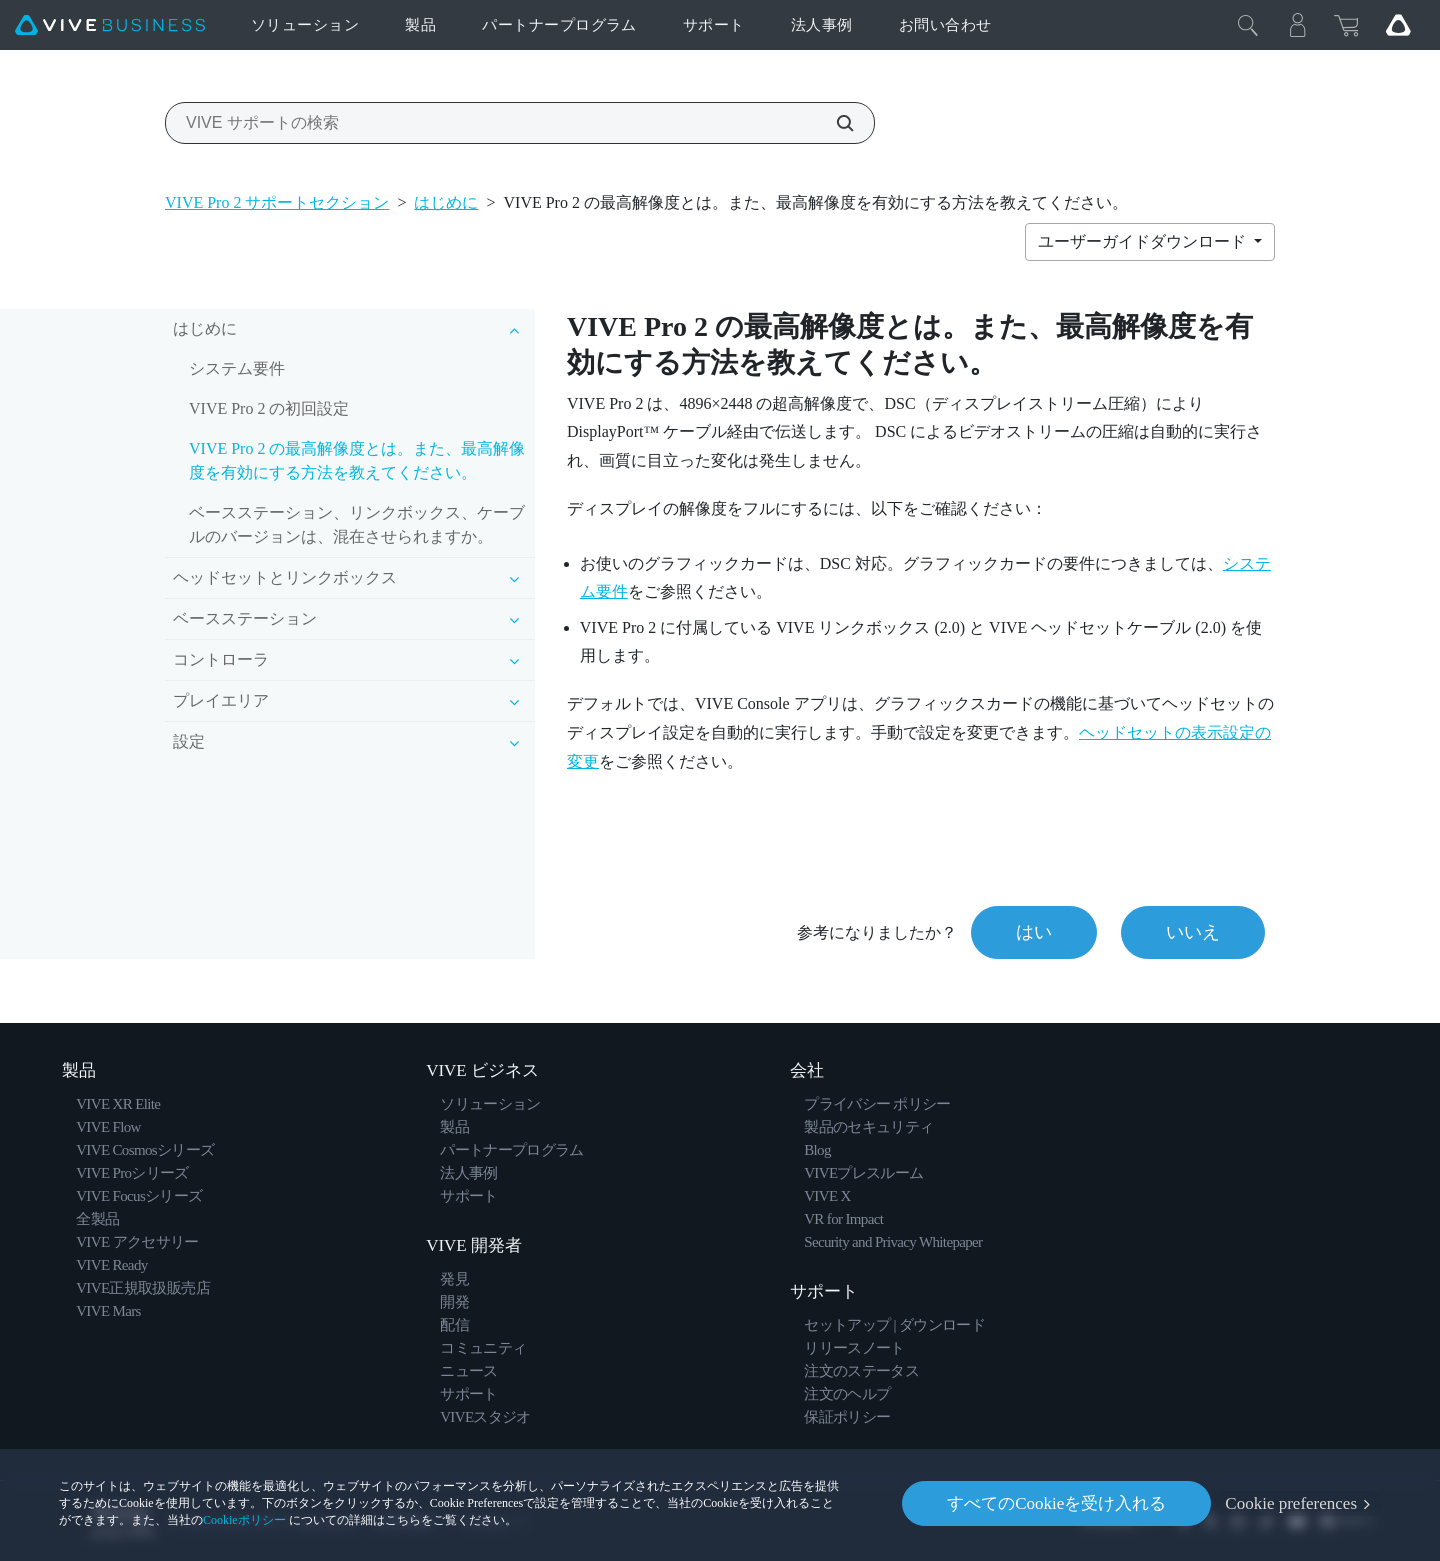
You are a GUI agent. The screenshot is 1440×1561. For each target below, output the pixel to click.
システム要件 (237, 368)
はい (1034, 932)
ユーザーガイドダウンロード (1144, 241)
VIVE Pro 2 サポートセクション (277, 202)
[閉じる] (1248, 25)
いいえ (1193, 932)
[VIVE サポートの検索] (834, 123)
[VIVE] (110, 25)
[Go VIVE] (1398, 25)
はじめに (446, 202)
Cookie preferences (1291, 1503)
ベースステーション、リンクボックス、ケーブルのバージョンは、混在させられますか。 (357, 524)
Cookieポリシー (244, 1520)
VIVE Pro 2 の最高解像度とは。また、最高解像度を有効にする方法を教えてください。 (357, 460)
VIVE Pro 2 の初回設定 (269, 408)
